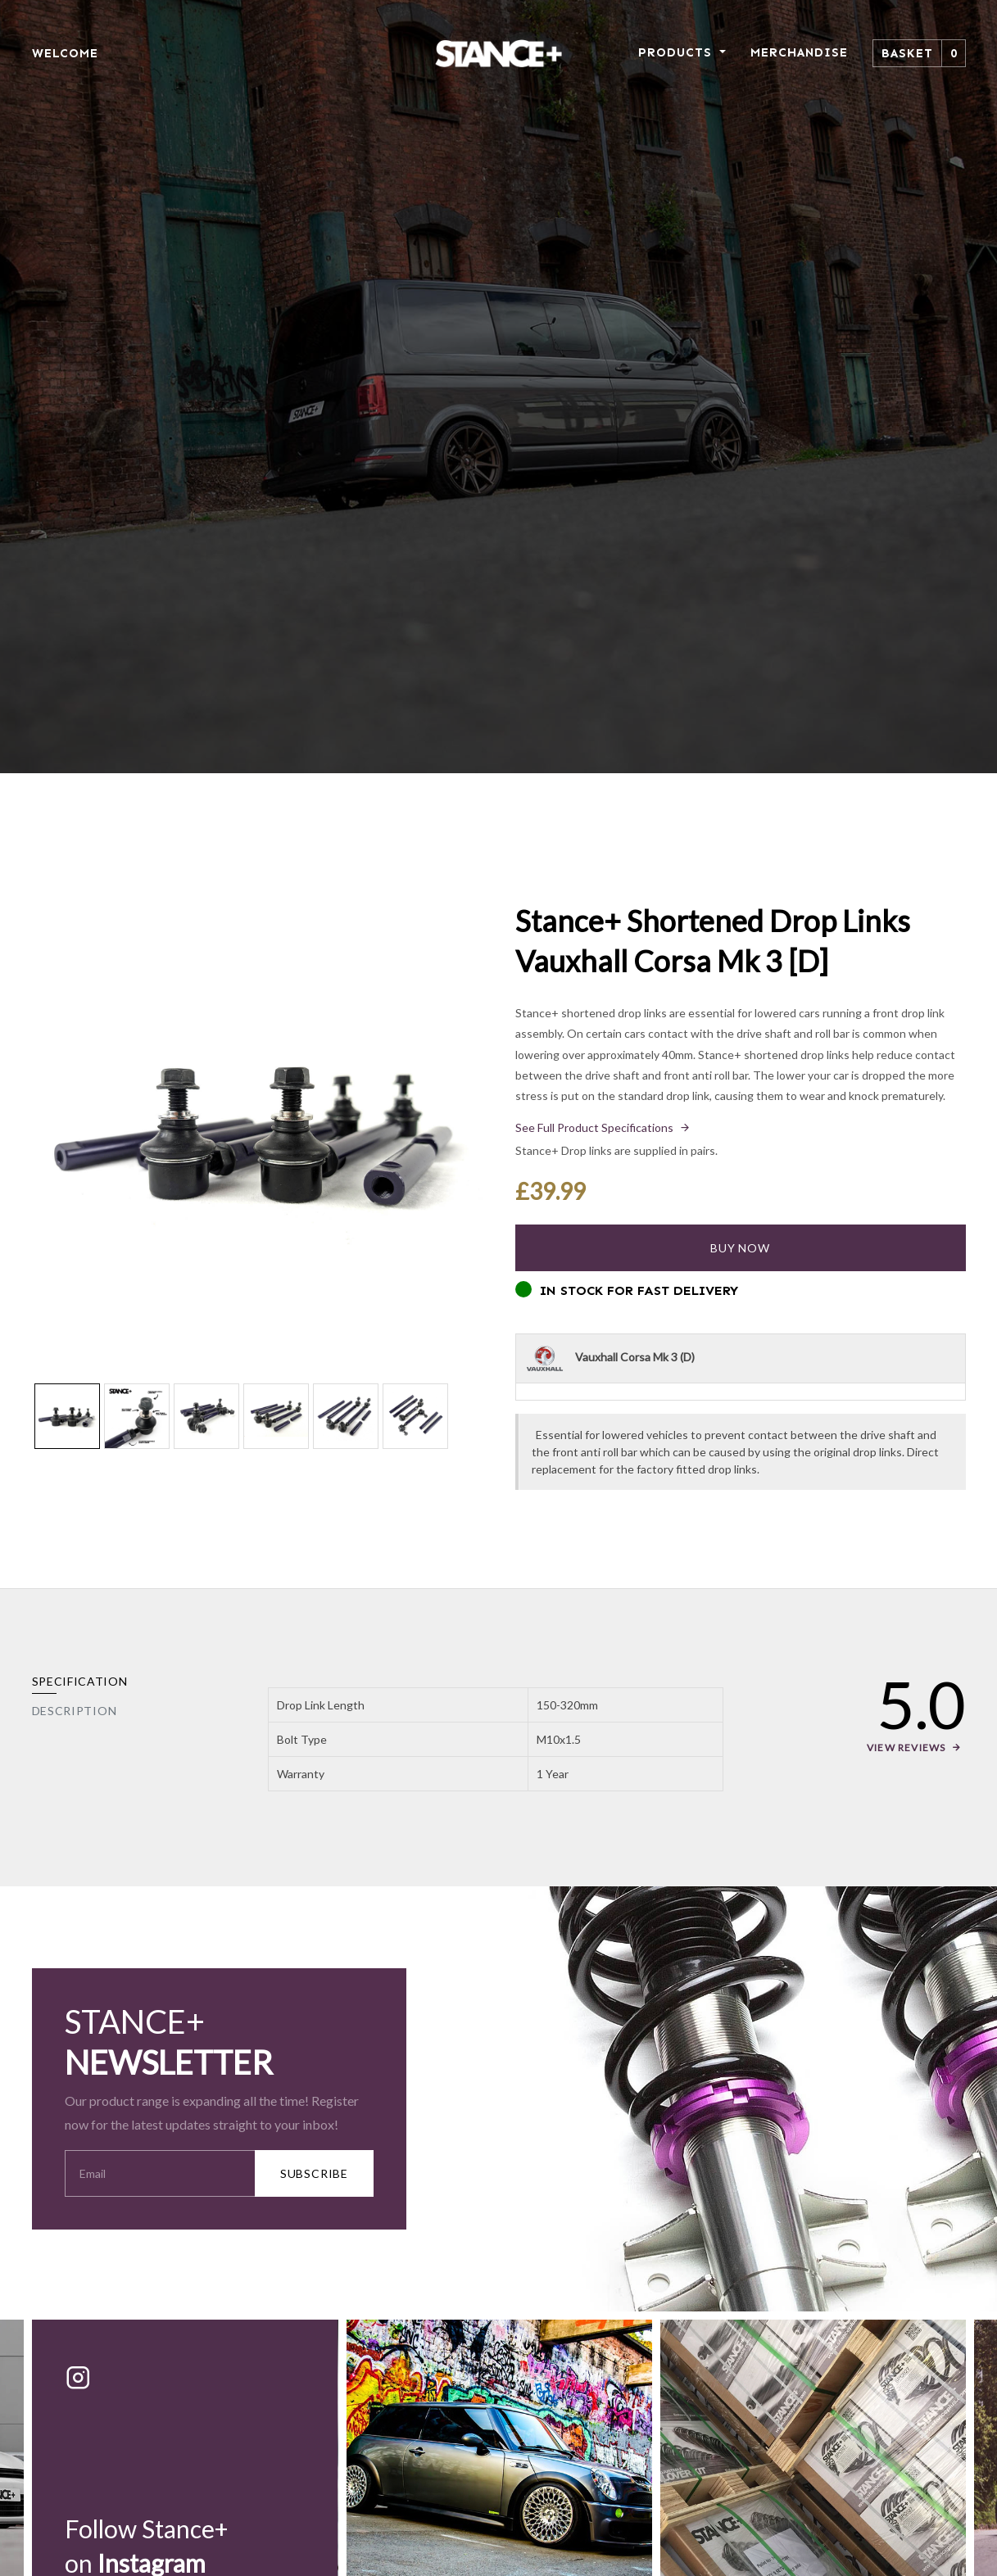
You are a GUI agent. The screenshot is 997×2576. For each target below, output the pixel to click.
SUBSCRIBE (314, 2173)
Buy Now (740, 1248)
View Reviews (906, 1747)
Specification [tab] (80, 1681)
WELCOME (65, 53)
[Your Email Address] (160, 2173)
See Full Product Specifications (594, 1127)
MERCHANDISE (799, 52)
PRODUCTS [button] (677, 52)
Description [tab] (74, 1711)
